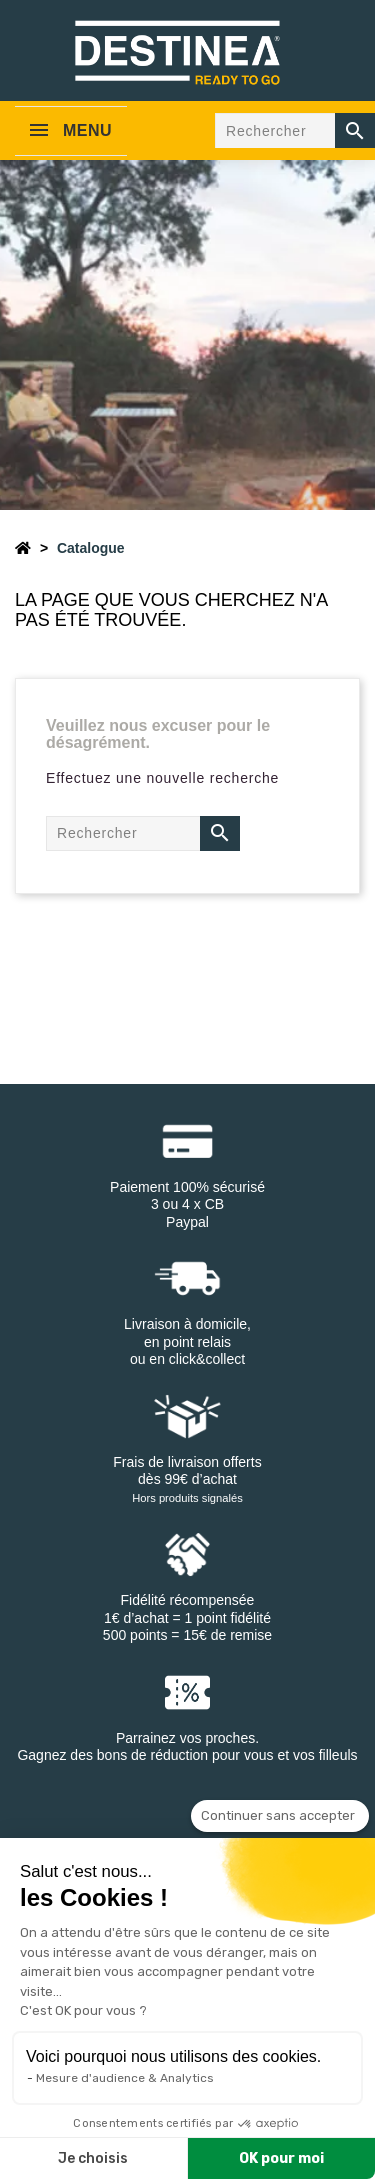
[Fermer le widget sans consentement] (280, 1816)
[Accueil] (23, 548)
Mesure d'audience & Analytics (125, 2078)
